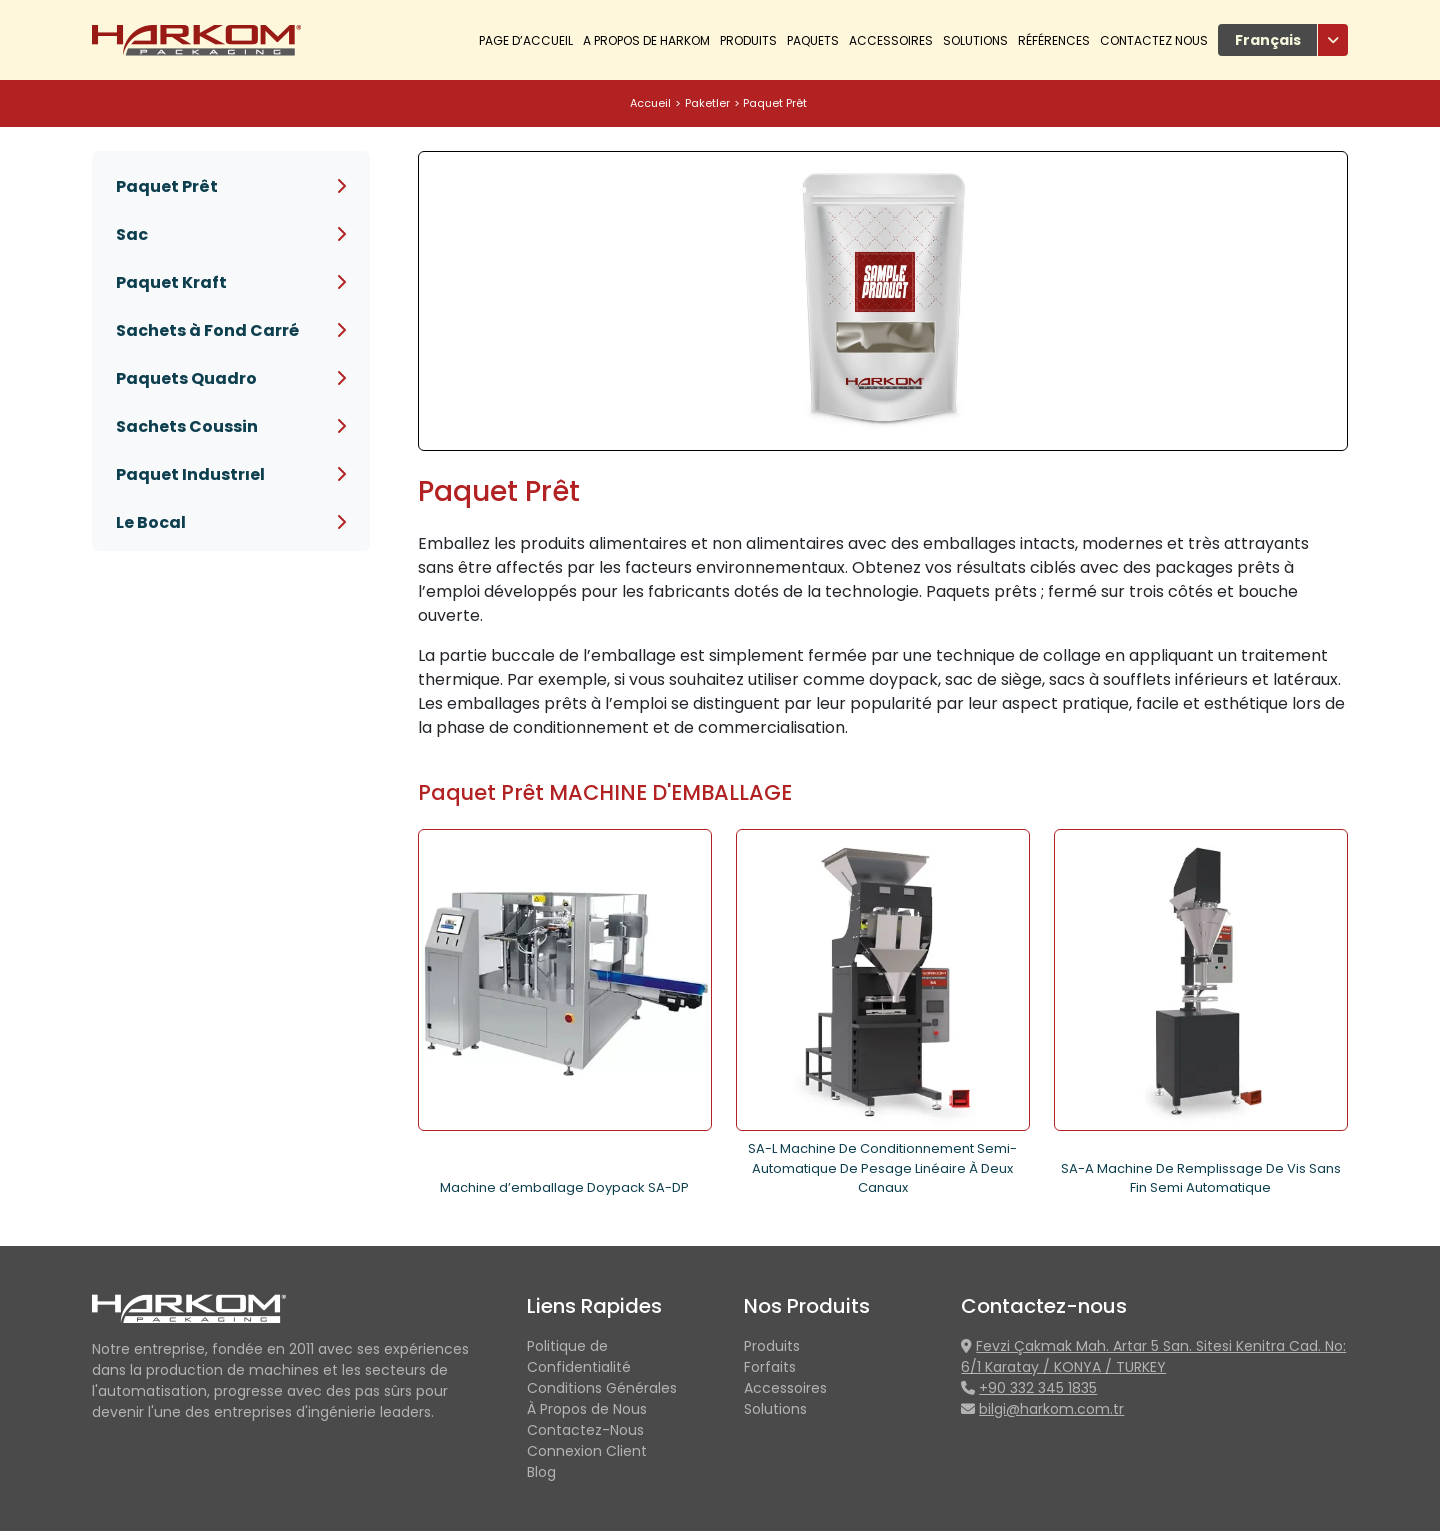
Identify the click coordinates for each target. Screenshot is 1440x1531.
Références (1054, 40)
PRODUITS (748, 40)
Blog (541, 1472)
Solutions (975, 40)
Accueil (650, 103)
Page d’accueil (526, 40)
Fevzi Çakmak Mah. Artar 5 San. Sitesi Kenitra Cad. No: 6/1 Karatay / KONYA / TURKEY (1153, 1356)
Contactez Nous (1154, 40)
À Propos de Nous (587, 1409)
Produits (772, 1346)
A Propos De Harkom (646, 40)
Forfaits (770, 1367)
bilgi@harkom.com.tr (1051, 1409)
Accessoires (891, 40)
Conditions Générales (602, 1388)
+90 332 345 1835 (1038, 1388)
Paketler (707, 103)
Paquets (813, 40)
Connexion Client (587, 1451)
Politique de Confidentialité (579, 1356)
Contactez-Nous (585, 1430)
